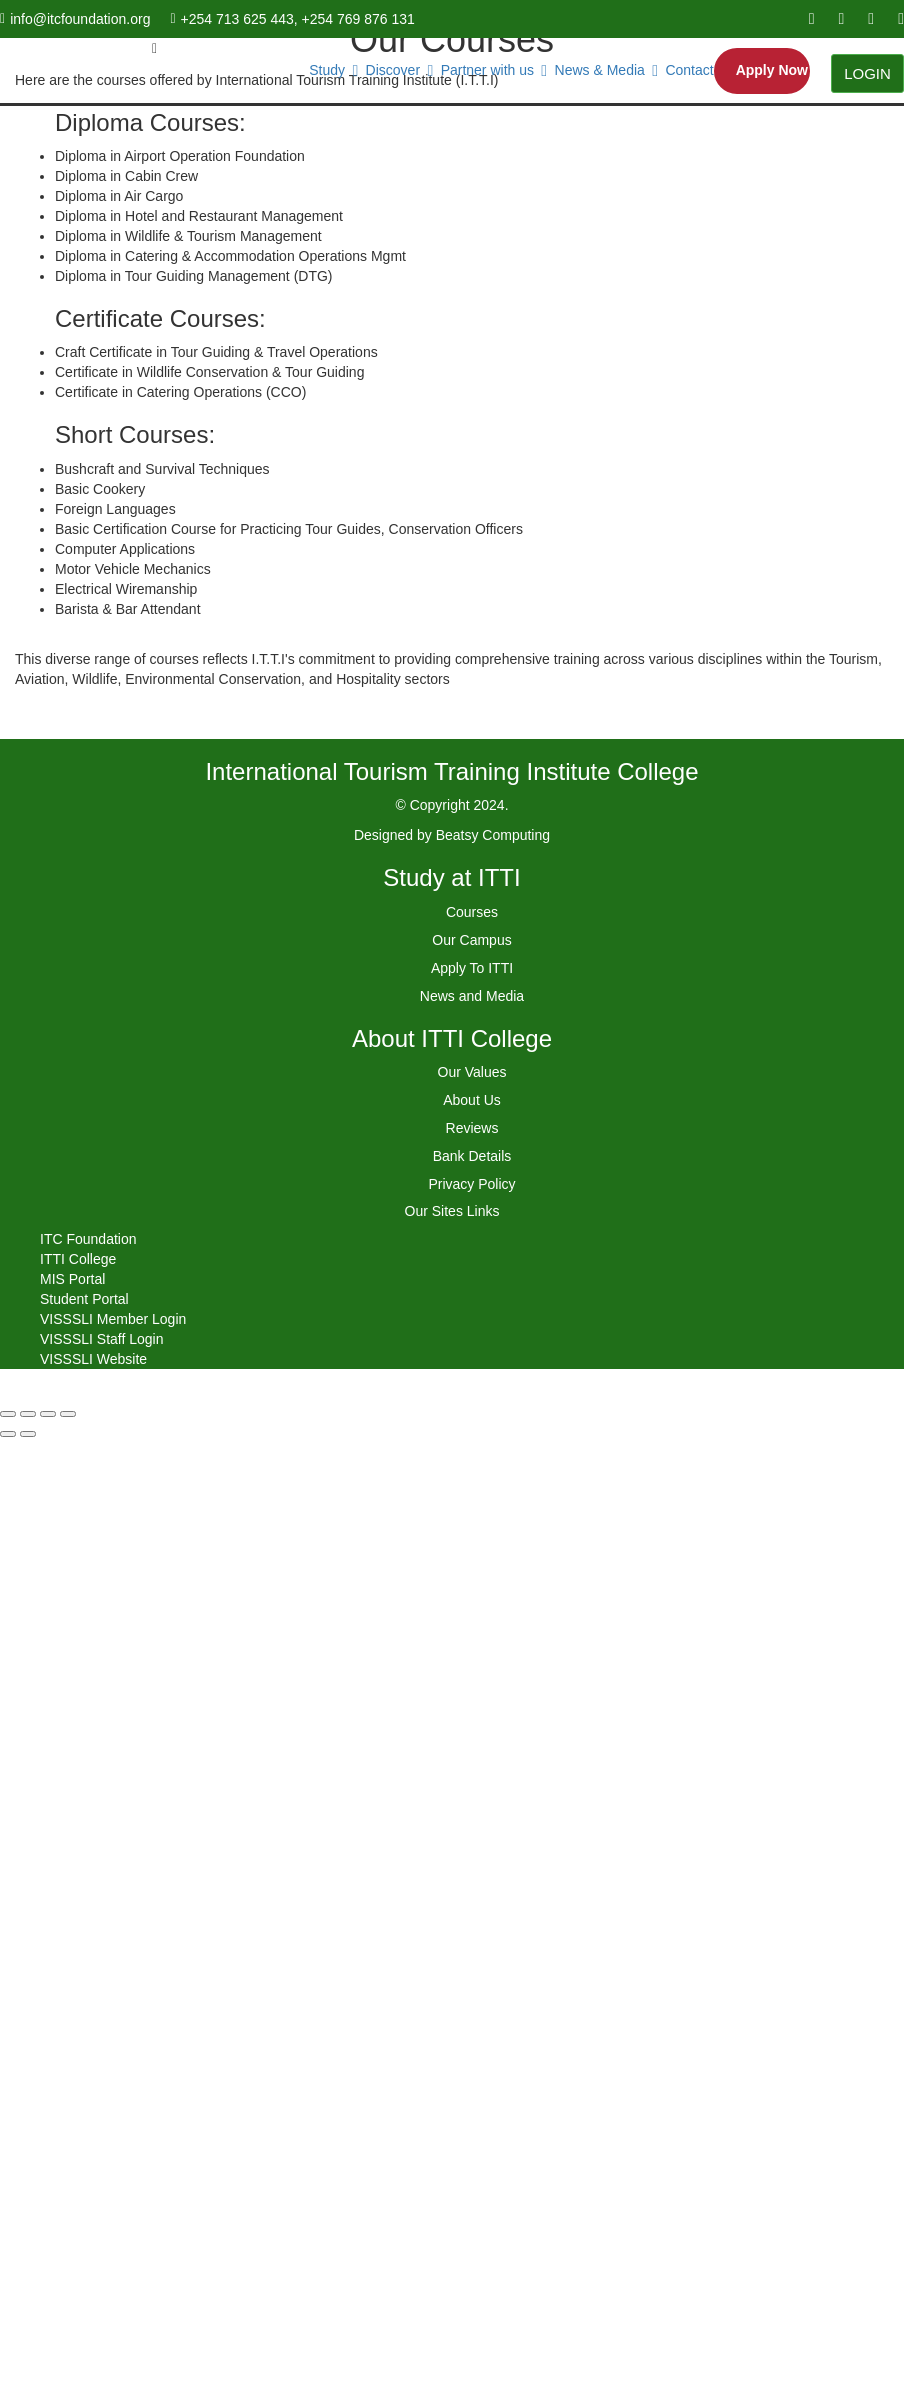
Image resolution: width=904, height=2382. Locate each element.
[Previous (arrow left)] (8, 1434)
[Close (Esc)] (8, 1414)
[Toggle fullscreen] (48, 1414)
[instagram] (901, 19)
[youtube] (841, 19)
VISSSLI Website (93, 1359)
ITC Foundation (88, 1239)
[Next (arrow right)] (28, 1434)
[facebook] (812, 19)
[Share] (28, 1414)
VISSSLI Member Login (113, 1319)
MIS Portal (72, 1279)
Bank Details (472, 1156)
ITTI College (78, 1259)
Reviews (472, 1128)
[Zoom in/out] (68, 1414)
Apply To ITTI (472, 968)
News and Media (472, 996)
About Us (472, 1100)
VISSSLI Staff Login (102, 1339)
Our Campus (471, 940)
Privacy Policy (471, 1184)
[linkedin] (871, 19)
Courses (472, 912)
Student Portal (84, 1299)
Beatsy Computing (493, 835)
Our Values (472, 1072)
